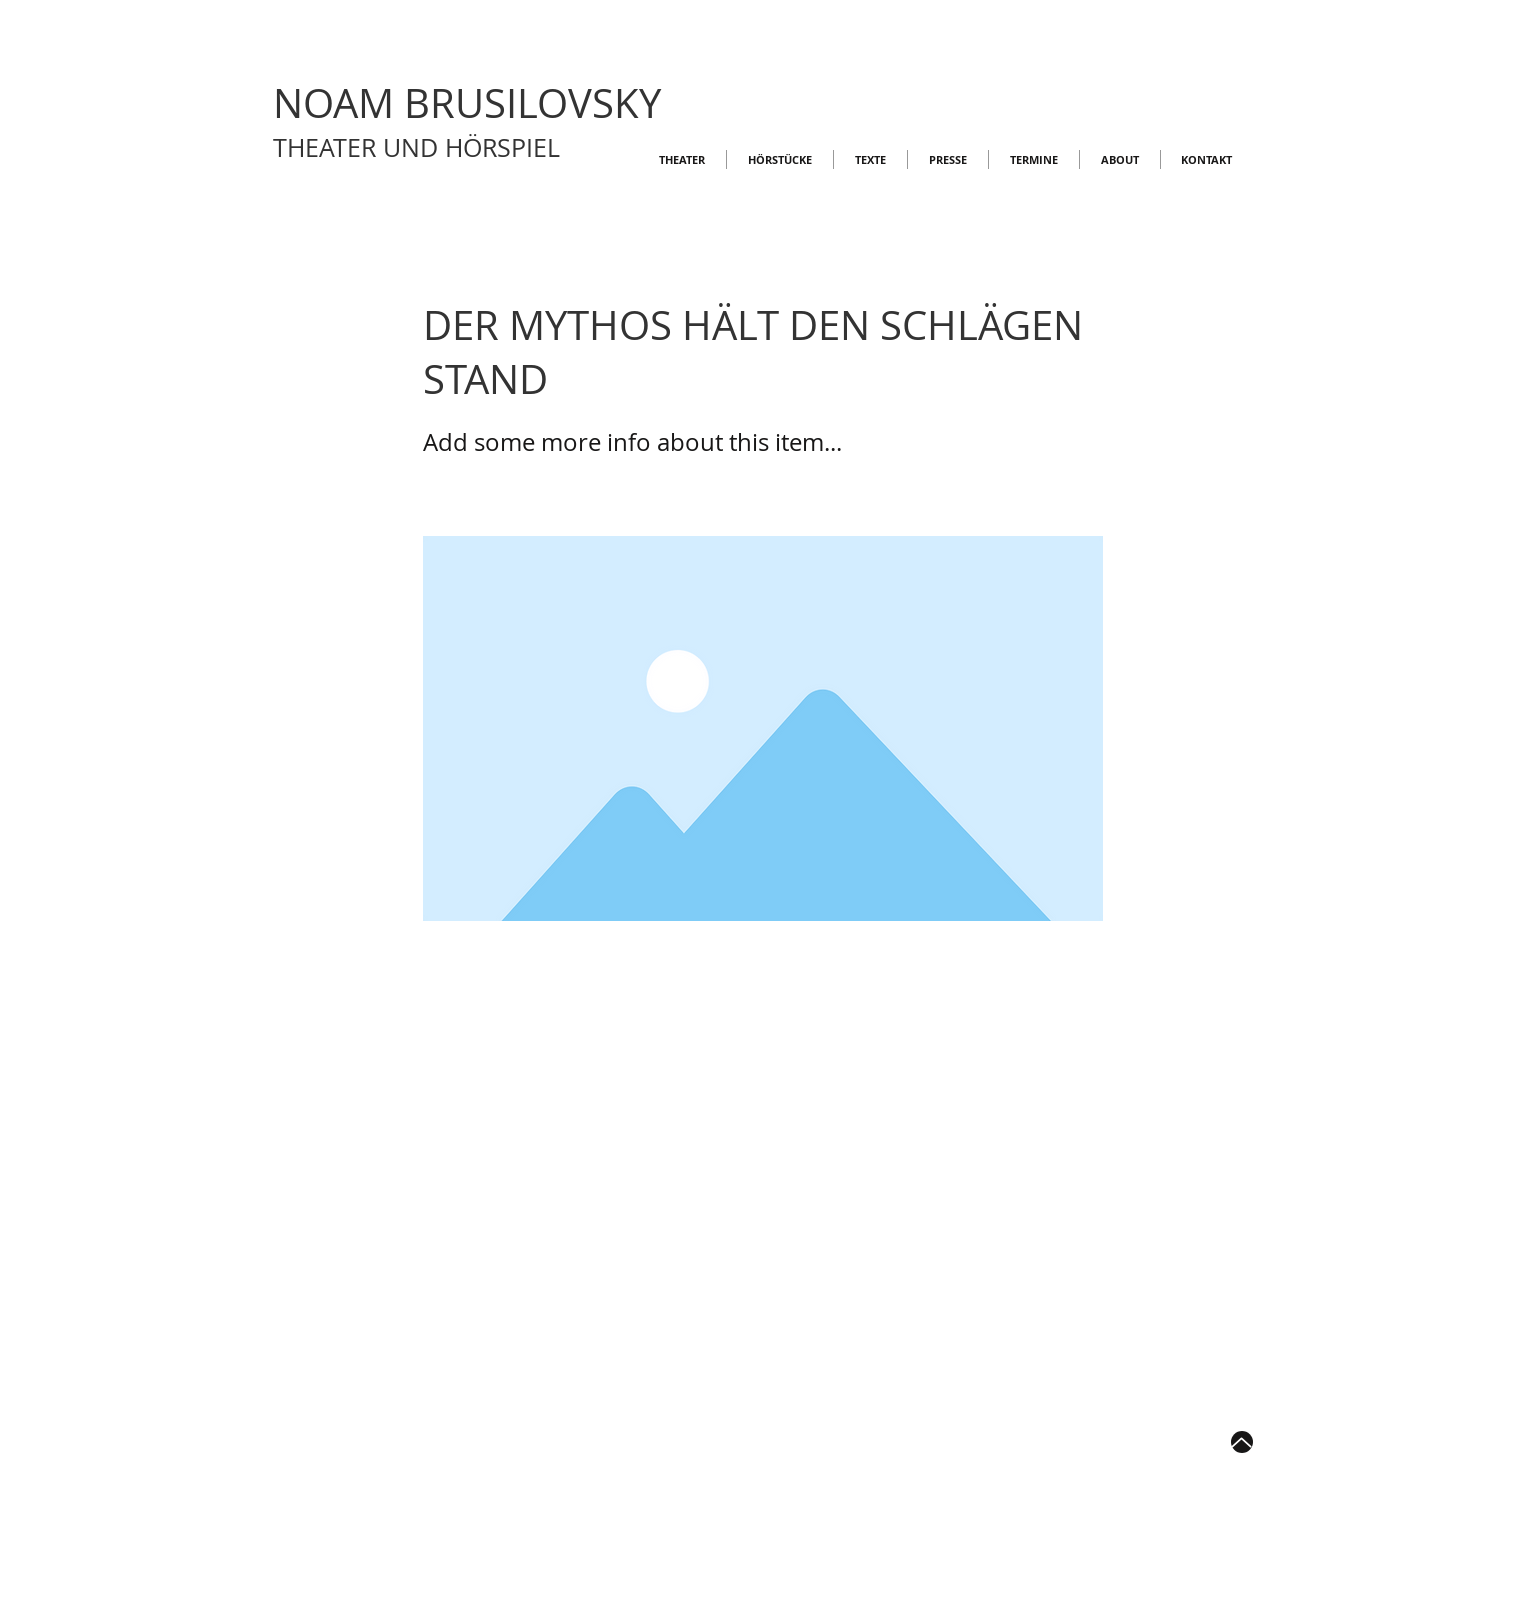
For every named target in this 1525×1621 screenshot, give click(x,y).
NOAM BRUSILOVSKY (467, 103)
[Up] (1242, 1442)
